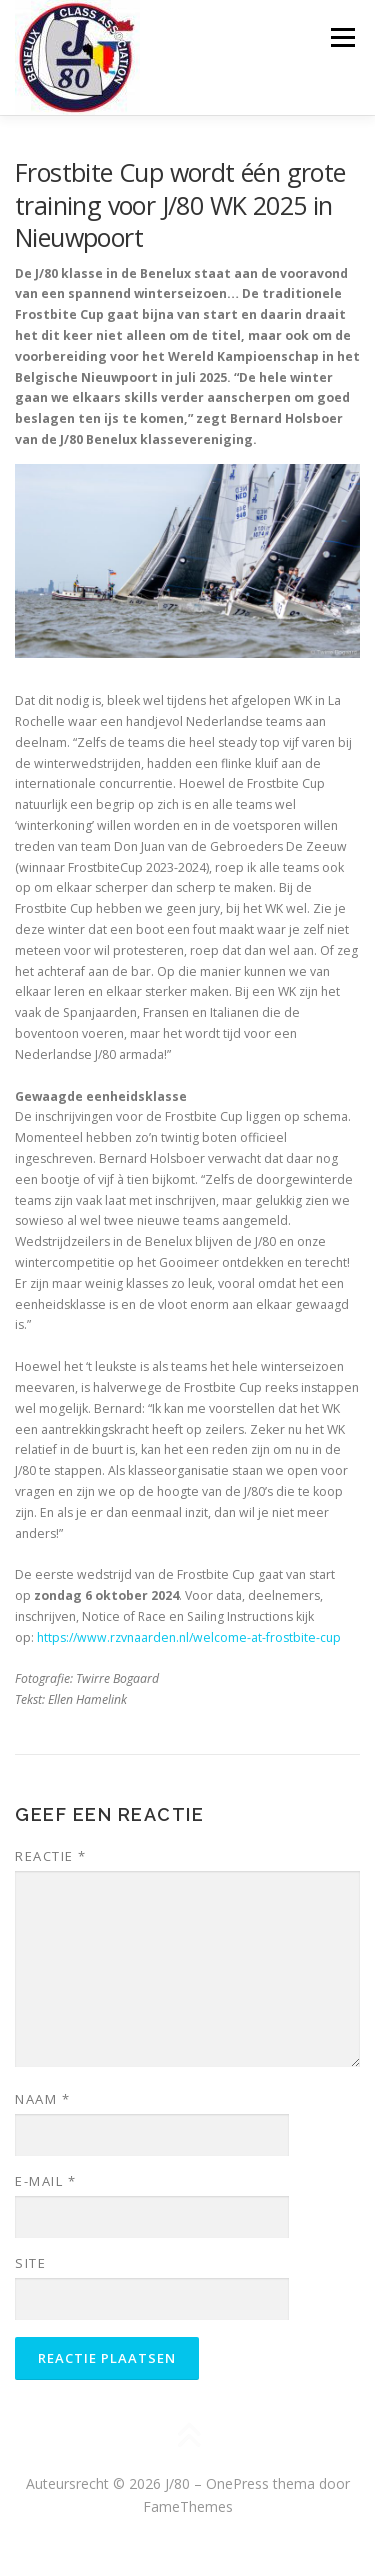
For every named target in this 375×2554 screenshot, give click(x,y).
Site (30, 2263)
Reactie (51, 1856)
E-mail (45, 2181)
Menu (341, 37)
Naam (42, 2099)
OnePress (237, 2483)
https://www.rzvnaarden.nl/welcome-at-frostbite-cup (189, 1637)
